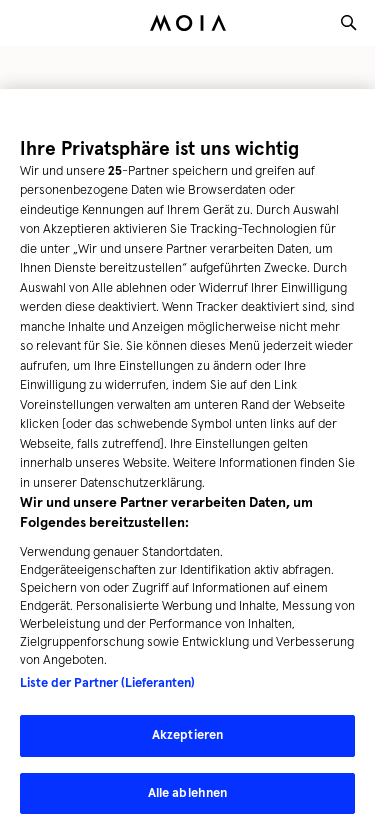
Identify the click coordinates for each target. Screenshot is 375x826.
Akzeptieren (187, 740)
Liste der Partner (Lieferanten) (107, 688)
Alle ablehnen (188, 798)
